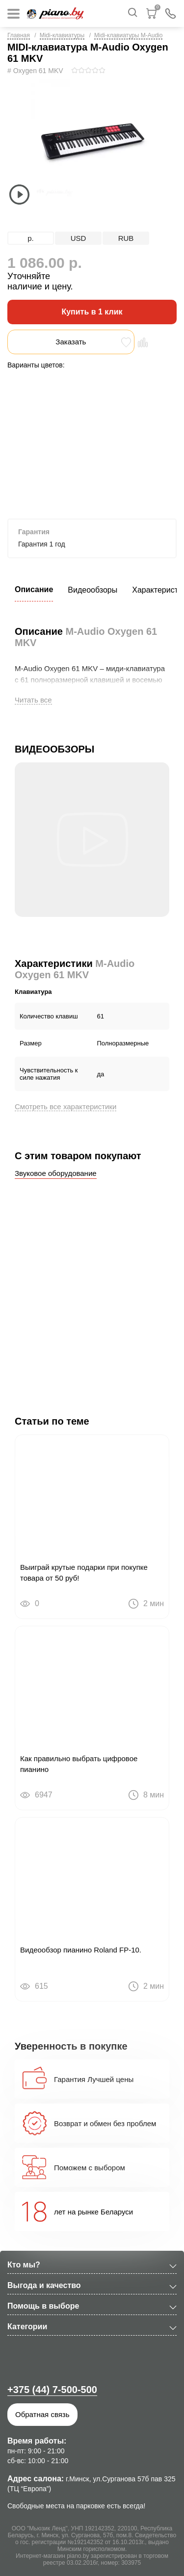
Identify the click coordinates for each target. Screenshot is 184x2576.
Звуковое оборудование (56, 1173)
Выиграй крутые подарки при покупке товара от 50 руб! (84, 1572)
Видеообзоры (92, 590)
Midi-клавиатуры (62, 35)
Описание (34, 589)
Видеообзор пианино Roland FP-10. (80, 1950)
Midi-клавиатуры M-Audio (128, 35)
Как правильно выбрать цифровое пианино (78, 1763)
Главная (18, 35)
